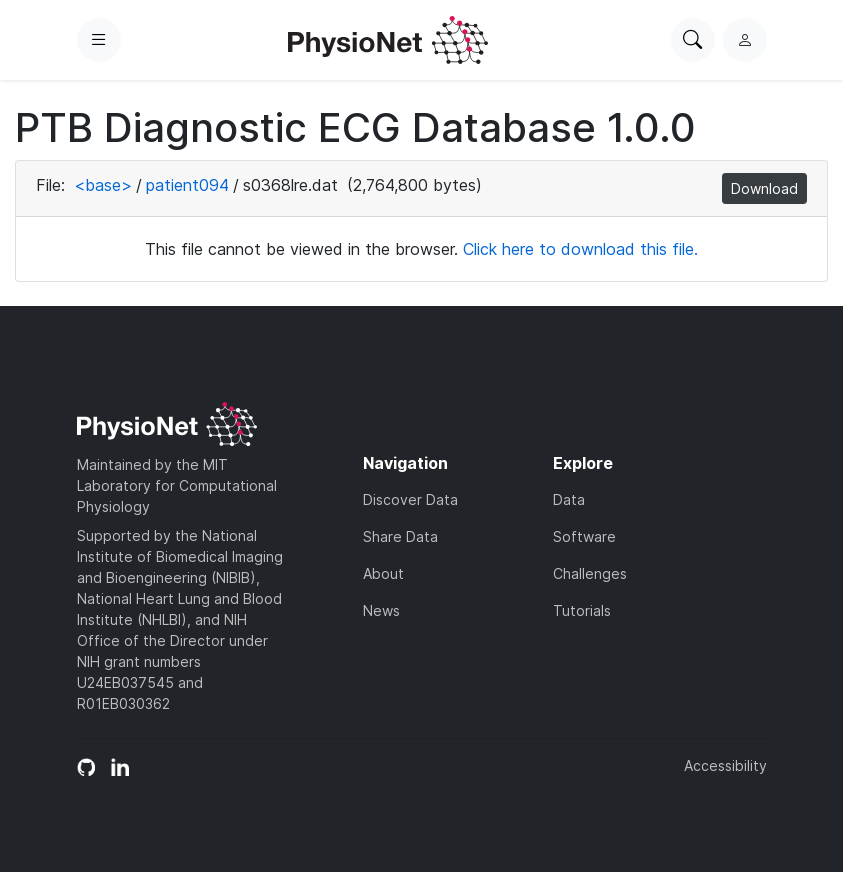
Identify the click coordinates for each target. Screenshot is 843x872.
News (381, 610)
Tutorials (582, 610)
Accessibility (725, 765)
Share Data (400, 536)
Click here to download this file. (580, 249)
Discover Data (410, 499)
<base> (103, 185)
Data (569, 499)
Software (584, 536)
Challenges (590, 573)
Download (764, 188)
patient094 (187, 185)
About (383, 573)
